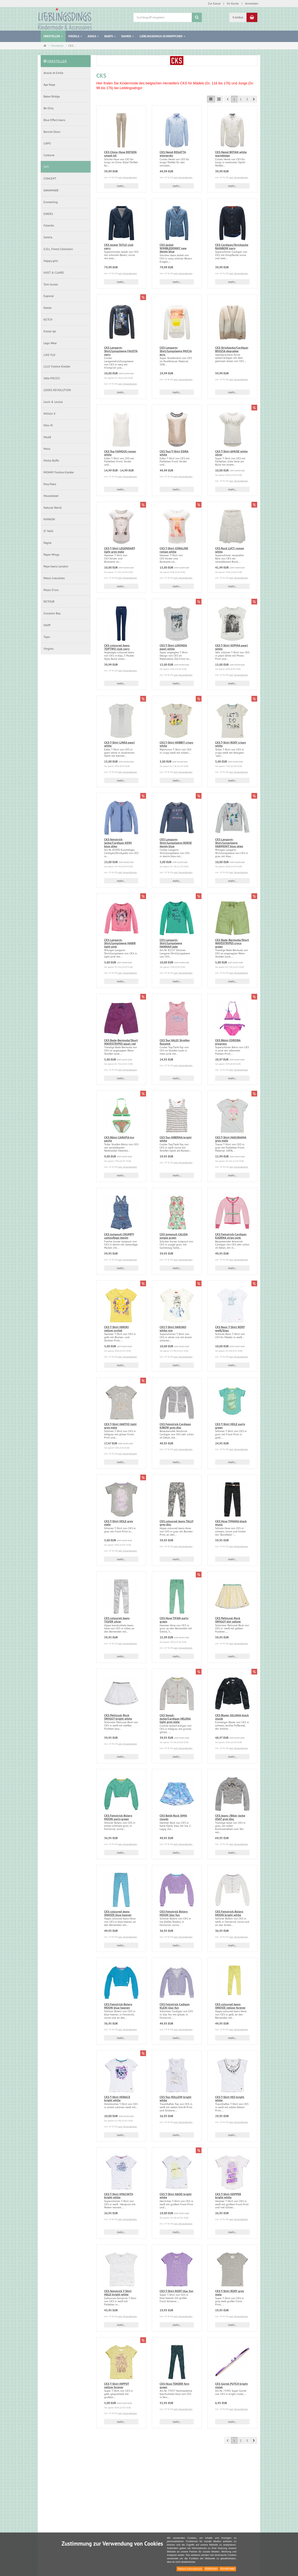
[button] (253, 99)
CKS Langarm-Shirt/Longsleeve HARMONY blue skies (229, 846)
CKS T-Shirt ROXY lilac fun (176, 2301)
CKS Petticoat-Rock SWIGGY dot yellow (228, 1626)
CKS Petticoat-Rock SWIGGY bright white (118, 1723)
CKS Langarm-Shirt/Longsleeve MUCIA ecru (176, 351)
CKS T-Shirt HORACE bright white (117, 2109)
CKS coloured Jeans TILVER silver (117, 1626)
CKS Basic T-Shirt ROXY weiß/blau (230, 1335)
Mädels (75, 36)
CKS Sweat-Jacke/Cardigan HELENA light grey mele (175, 1725)
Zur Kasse (214, 3)
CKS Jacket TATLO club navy (118, 246)
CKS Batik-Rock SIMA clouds (173, 1824)
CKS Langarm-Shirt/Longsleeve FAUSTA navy (121, 351)
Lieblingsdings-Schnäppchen (162, 36)
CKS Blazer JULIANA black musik (232, 1723)
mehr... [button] (121, 186)
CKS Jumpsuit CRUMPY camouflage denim (119, 1243)
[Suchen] (197, 17)
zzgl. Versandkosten (127, 177)
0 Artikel (238, 17)
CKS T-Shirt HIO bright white (229, 2109)
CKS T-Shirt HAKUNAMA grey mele (230, 1145)
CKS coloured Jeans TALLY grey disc (176, 1529)
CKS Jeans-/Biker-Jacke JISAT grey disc (230, 1824)
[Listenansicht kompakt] (219, 99)
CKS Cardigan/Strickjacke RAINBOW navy (231, 246)
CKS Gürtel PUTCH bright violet (231, 2395)
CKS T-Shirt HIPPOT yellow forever (116, 2395)
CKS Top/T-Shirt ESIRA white (174, 453)
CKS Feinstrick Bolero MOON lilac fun (174, 1920)
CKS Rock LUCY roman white (229, 550)
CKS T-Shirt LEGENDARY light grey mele (119, 550)
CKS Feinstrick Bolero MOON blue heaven (118, 2016)
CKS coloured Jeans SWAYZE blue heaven (118, 1920)
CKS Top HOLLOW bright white (175, 2109)
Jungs (93, 36)
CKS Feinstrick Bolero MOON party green (118, 1824)
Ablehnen (211, 2568)
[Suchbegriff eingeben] (162, 17)
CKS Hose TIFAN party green (174, 1626)
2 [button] (241, 99)
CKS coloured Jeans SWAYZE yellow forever (230, 2016)
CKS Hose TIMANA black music (231, 1529)
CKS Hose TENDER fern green (174, 2395)
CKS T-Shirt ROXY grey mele (229, 2303)
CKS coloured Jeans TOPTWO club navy (117, 647)
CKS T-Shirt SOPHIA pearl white (231, 647)
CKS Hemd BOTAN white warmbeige (231, 154)
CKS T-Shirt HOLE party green (230, 1432)
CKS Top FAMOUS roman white (120, 453)
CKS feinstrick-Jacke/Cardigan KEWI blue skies (118, 846)
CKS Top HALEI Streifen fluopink (175, 1045)
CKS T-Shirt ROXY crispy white (230, 744)
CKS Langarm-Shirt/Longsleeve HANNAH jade (171, 946)
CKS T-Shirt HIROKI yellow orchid (116, 1335)
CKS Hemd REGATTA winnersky (173, 154)
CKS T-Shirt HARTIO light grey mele (120, 1432)
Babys (110, 36)
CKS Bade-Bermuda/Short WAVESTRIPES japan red (121, 1045)
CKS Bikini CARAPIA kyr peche (119, 1145)
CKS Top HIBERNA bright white (176, 1145)
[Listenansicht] (211, 99)
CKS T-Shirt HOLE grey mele (118, 1529)
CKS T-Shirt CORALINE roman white (174, 550)
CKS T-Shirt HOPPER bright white (228, 2205)
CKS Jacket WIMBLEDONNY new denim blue (173, 248)
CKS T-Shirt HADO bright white (176, 2205)
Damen (127, 36)
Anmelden (251, 3)
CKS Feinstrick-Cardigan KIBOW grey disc (175, 1432)
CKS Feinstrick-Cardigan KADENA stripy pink (230, 1243)
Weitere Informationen (190, 2568)
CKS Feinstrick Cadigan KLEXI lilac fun (175, 2016)
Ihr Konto (233, 3)
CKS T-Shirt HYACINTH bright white (118, 2205)
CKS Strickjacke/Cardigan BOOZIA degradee (231, 349)
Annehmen (227, 2568)
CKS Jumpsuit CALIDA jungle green (174, 1243)
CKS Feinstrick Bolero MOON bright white (229, 1920)
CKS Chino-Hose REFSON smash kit (120, 154)
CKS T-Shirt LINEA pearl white (119, 744)
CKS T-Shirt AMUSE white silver (231, 453)
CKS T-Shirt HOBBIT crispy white (176, 744)
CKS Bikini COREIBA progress (228, 1045)
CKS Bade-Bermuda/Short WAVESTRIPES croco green (232, 946)
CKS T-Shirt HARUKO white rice (173, 1335)
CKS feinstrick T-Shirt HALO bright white (118, 2303)
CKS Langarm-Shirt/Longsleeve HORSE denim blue (176, 846)
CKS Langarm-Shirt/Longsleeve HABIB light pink (120, 946)
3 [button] (247, 99)
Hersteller (53, 36)
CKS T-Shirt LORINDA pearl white (173, 647)
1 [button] (234, 99)
